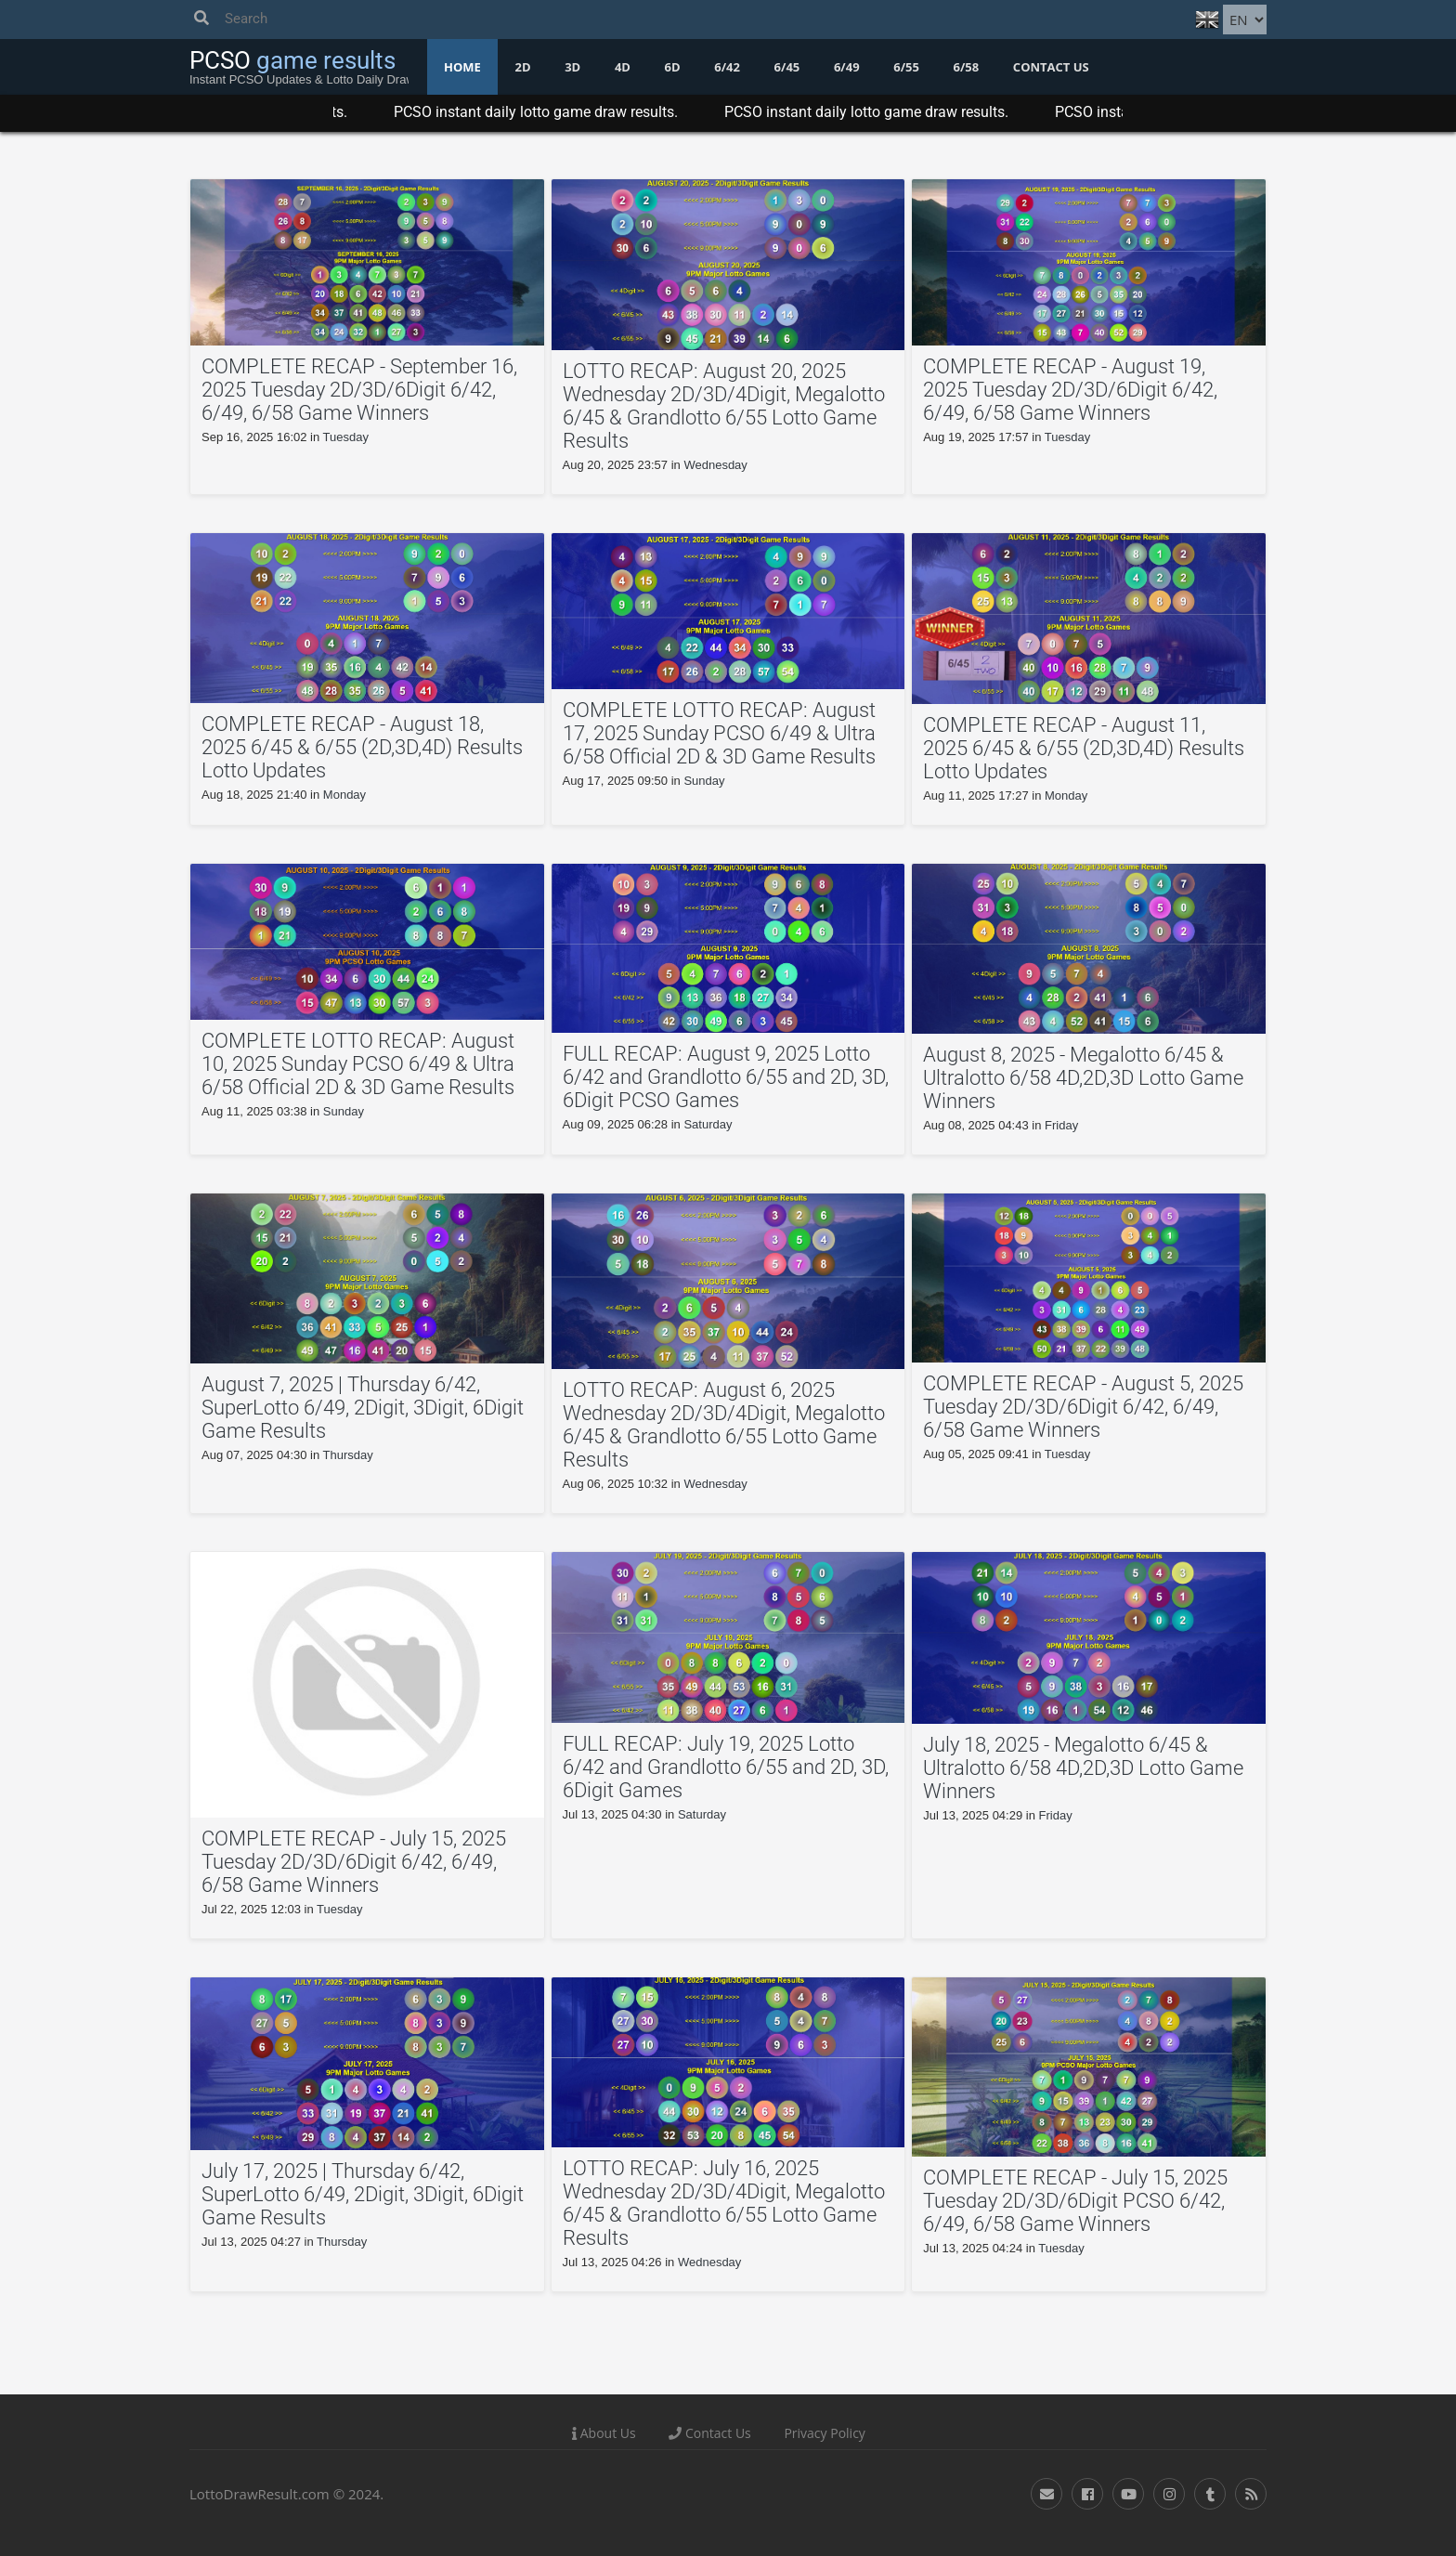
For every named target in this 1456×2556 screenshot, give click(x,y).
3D (572, 67)
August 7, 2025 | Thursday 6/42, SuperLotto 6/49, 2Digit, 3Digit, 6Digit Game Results (363, 1407)
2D (522, 67)
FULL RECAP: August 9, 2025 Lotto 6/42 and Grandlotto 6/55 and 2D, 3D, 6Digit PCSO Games (726, 1077)
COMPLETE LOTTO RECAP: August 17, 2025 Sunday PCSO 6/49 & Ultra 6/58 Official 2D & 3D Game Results (719, 733)
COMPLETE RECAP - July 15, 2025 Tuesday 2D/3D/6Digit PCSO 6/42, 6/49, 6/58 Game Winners (1075, 2201)
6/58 (967, 67)
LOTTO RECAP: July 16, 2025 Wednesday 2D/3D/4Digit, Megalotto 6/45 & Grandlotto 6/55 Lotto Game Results (724, 2203)
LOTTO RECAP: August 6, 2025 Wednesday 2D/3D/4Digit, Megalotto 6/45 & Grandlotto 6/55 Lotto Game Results (724, 1424)
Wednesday (715, 465)
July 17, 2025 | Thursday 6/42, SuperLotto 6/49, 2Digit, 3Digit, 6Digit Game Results (363, 2194)
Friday (1061, 1125)
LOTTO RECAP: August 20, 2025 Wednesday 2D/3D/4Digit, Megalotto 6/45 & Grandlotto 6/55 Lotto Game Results (724, 405)
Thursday (348, 1455)
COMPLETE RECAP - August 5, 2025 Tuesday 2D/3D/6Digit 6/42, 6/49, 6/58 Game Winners (1083, 1406)
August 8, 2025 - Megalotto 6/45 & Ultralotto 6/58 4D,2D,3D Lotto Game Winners (1083, 1078)
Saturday (707, 1124)
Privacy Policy (824, 2433)
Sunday (703, 781)
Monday (344, 795)
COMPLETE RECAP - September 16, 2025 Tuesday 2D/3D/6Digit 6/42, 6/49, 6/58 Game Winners (359, 389)
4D (622, 67)
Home (462, 67)
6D (673, 67)
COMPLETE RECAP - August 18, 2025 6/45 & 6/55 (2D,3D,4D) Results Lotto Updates (362, 747)
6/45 (787, 67)
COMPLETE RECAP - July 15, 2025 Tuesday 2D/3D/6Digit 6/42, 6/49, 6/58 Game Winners (354, 1862)
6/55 (906, 67)
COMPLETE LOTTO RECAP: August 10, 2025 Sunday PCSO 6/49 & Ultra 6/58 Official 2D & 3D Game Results (358, 1064)
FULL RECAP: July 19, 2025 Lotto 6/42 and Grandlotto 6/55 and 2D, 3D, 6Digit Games (726, 1767)
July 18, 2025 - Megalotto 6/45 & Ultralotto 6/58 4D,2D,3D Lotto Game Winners (1083, 1768)
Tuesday (346, 437)
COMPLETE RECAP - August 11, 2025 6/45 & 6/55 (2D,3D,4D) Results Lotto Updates (1083, 748)
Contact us (1051, 67)
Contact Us (709, 2433)
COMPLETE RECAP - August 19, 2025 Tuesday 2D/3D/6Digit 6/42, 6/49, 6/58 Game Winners (1070, 389)
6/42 (727, 67)
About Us (604, 2433)
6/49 (847, 67)
